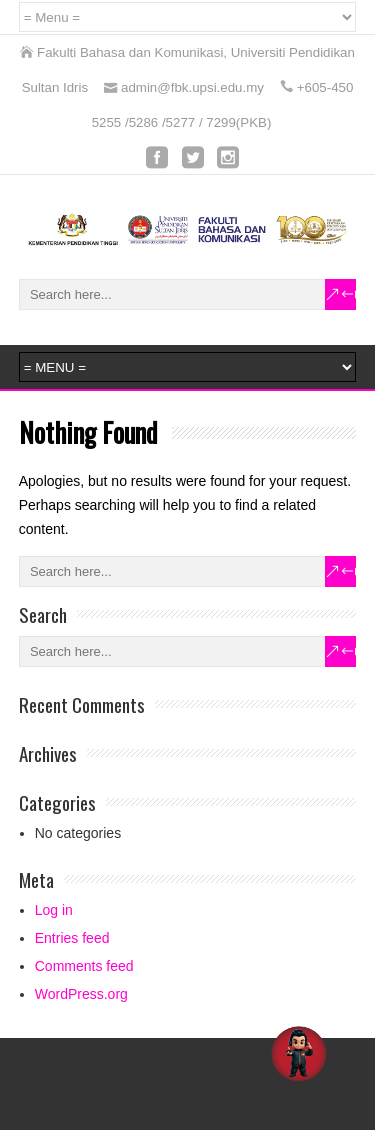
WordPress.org (81, 994)
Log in (54, 910)
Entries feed (72, 938)
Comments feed (84, 966)
